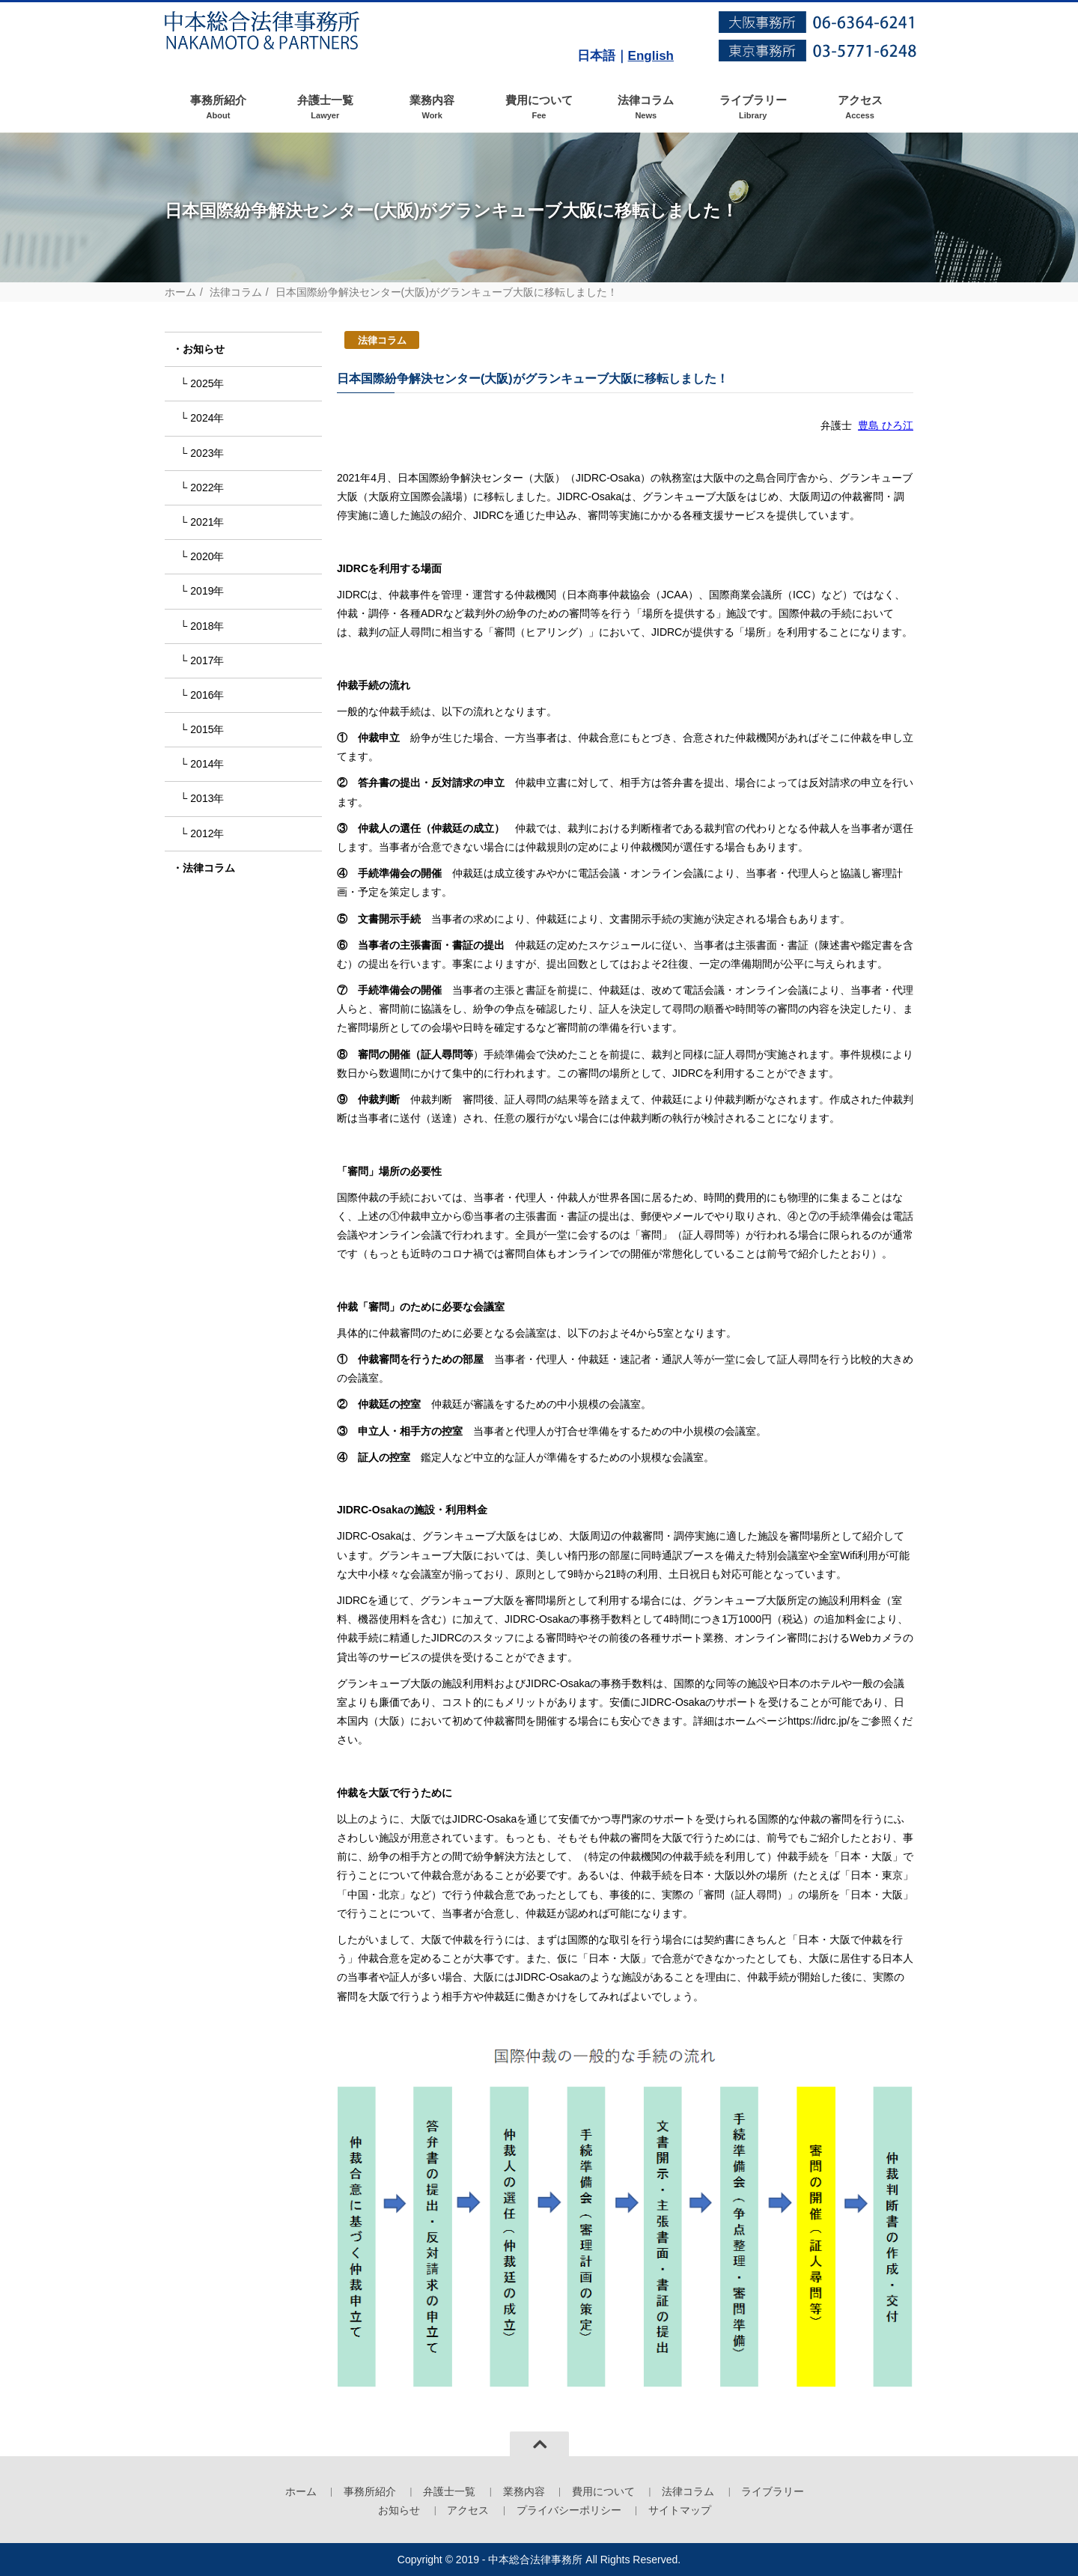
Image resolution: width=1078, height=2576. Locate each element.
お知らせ (204, 349)
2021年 (207, 522)
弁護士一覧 (325, 107)
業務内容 (432, 107)
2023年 (207, 453)
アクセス (859, 107)
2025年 (207, 383)
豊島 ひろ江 (885, 425)
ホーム (180, 292)
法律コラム (645, 107)
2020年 (207, 556)
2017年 (207, 660)
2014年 (207, 764)
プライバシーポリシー (569, 2510)
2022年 (207, 487)
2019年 (207, 591)
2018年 (207, 626)
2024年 (207, 418)
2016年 (207, 695)
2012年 (207, 833)
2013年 (207, 798)
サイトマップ (679, 2510)
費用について (539, 107)
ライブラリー (752, 107)
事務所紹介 (218, 107)
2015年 (207, 729)
